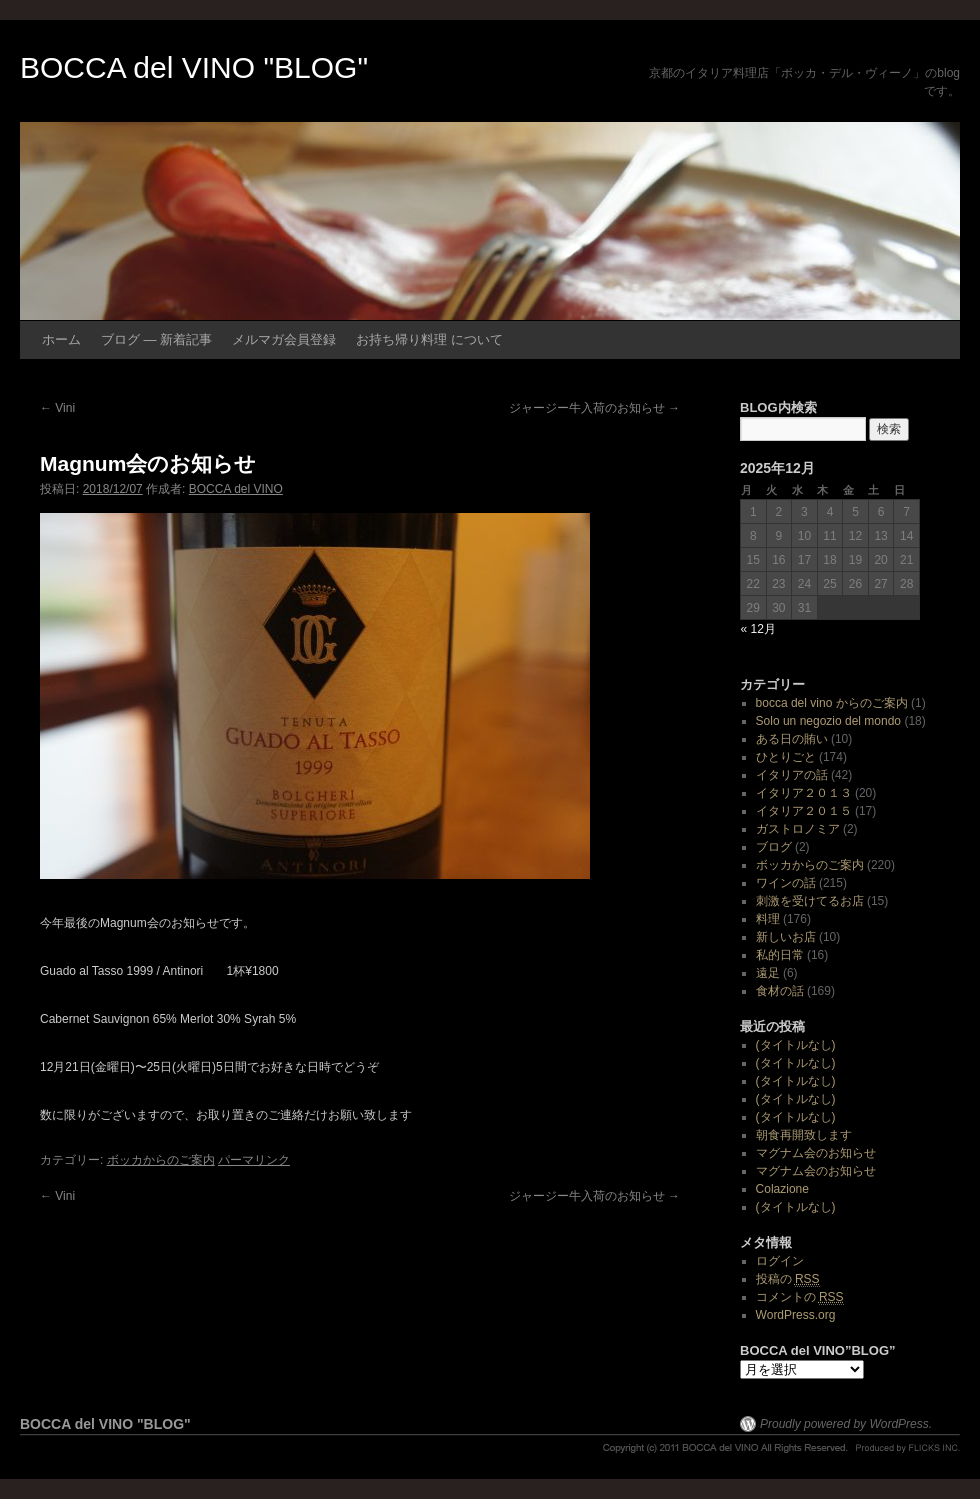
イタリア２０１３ (804, 793)
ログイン (780, 1261)
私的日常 (780, 955)
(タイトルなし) (796, 1045)
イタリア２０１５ (804, 811)
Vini (57, 408)
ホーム (61, 339)
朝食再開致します (804, 1135)
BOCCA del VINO (236, 489)
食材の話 (780, 991)
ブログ (774, 847)
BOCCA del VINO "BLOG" (194, 67)
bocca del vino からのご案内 (832, 703)
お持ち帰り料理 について (429, 339)
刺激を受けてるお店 (810, 901)
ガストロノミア (798, 829)
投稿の (788, 1279)
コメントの (800, 1297)
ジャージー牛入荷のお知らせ (594, 408)
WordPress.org (796, 1315)
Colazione (782, 1189)
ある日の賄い (792, 739)
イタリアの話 (792, 775)
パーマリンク (254, 1160)
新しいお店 (786, 937)
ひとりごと (786, 757)
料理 (768, 919)
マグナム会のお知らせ (816, 1153)
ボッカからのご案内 (161, 1160)
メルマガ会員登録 (284, 339)
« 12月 (758, 629)
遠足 (768, 973)
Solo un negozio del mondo (828, 721)
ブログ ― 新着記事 (156, 339)
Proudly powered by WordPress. (846, 1424)
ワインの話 (786, 883)
